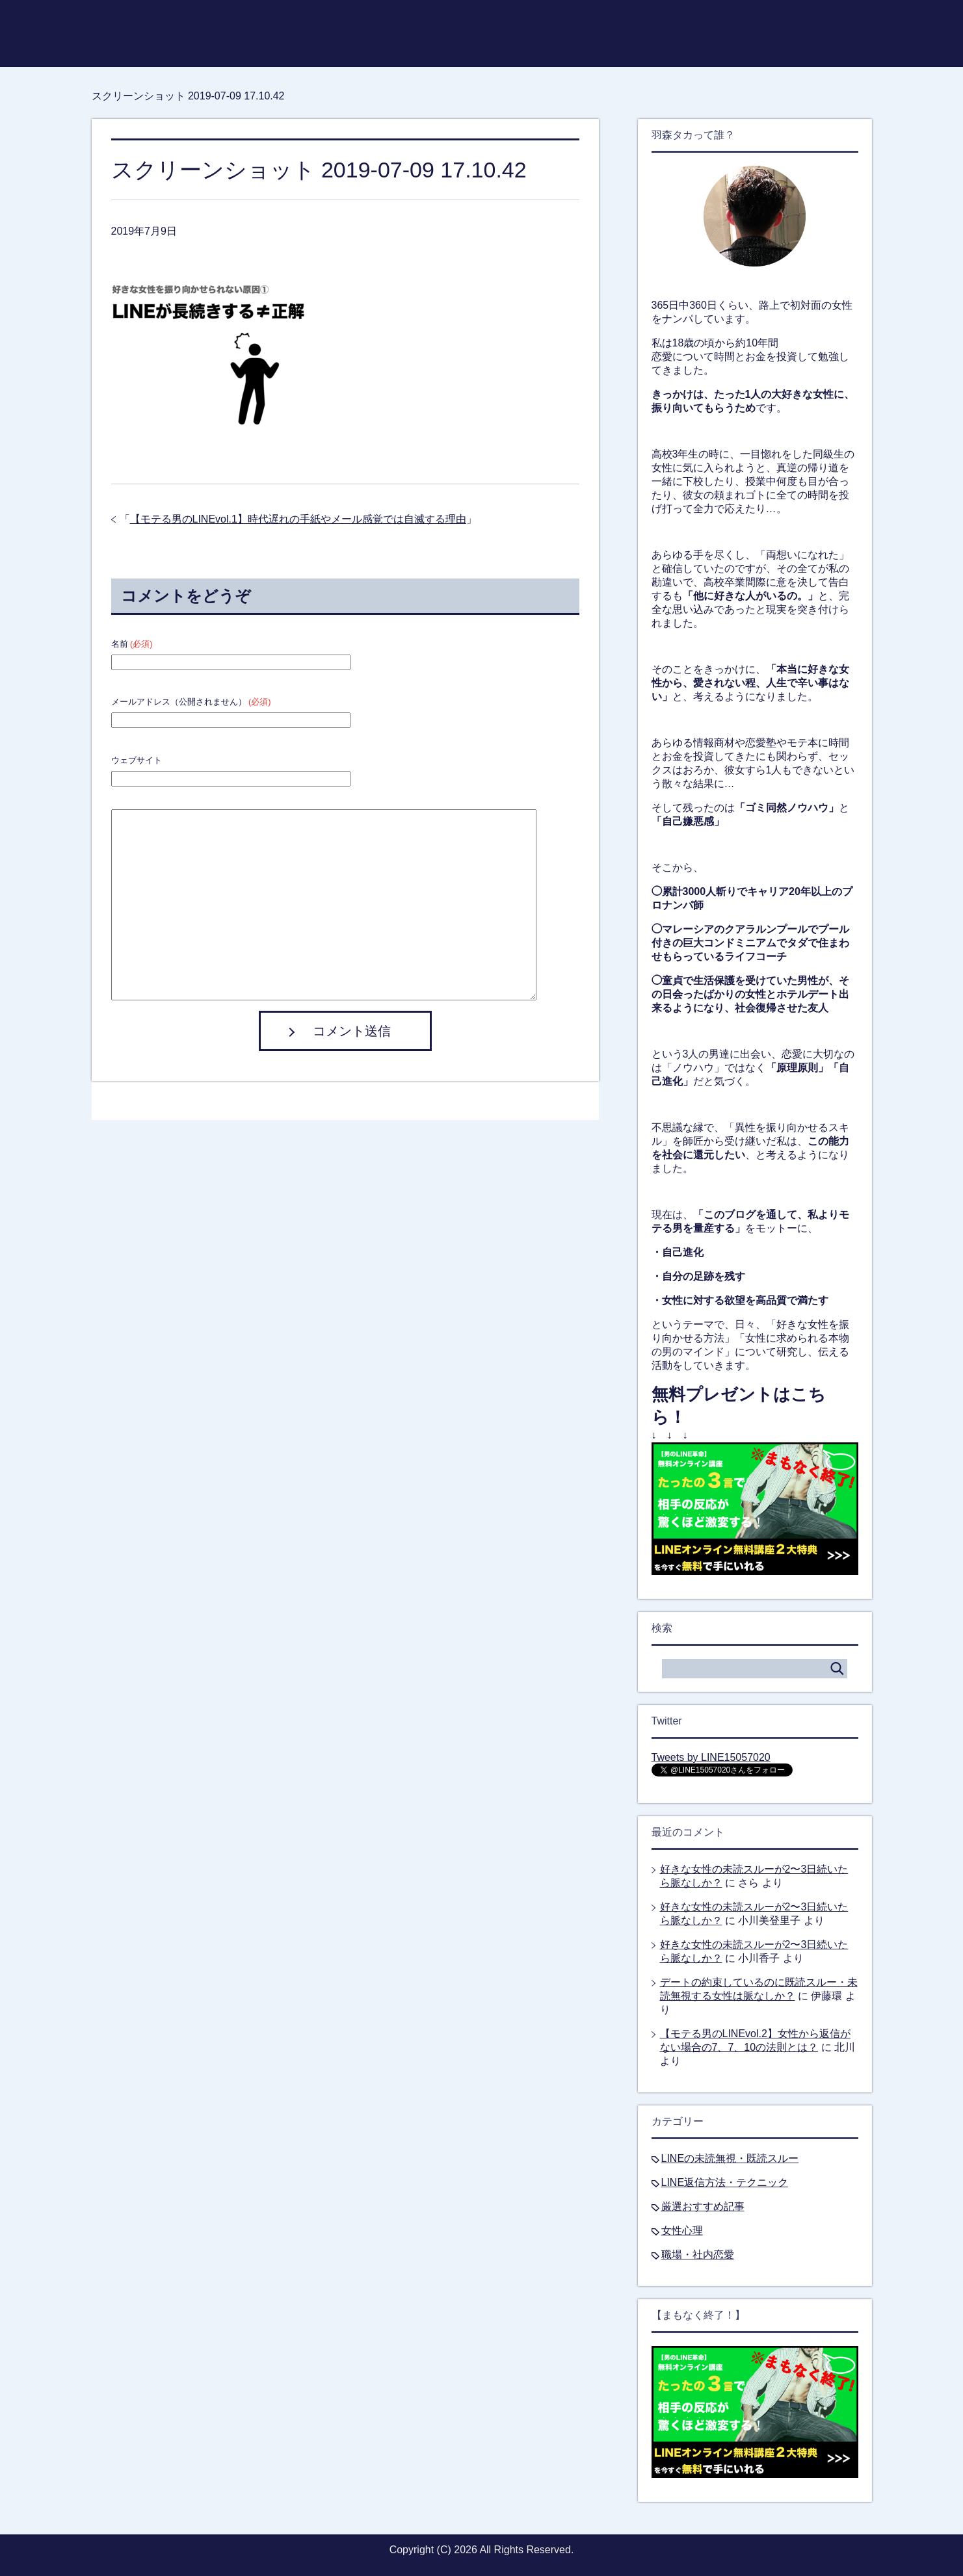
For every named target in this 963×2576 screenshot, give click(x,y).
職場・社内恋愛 (697, 2254)
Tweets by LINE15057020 (711, 1757)
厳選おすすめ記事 (703, 2206)
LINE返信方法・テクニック (725, 2182)
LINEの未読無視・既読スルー (730, 2158)
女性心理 (682, 2230)
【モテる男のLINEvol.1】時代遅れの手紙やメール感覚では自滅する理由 (298, 519)
